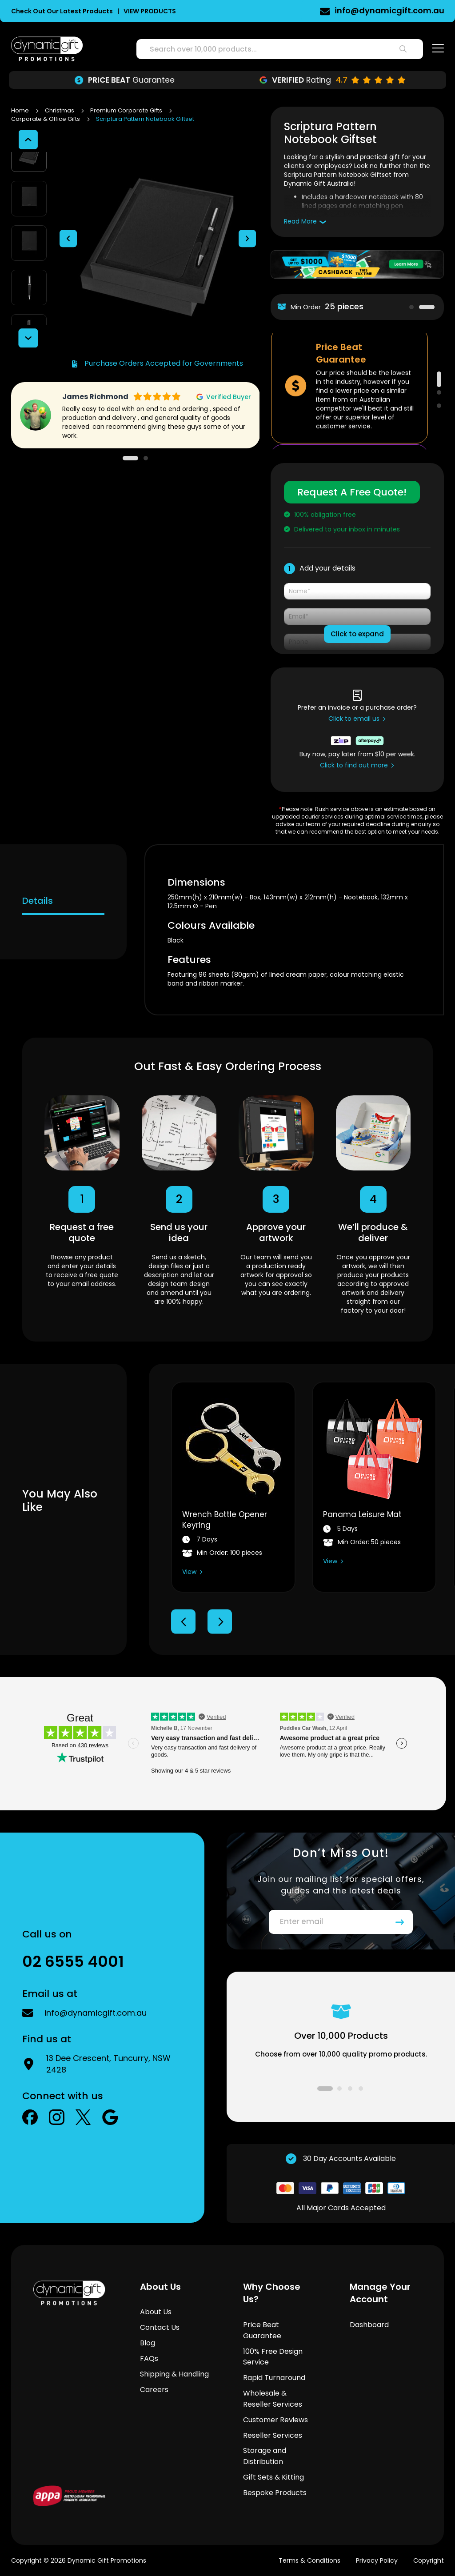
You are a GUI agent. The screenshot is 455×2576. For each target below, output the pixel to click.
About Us (156, 2312)
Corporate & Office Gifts (46, 119)
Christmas (60, 110)
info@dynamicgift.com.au (95, 2012)
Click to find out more (354, 765)
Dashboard (369, 2325)
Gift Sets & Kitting (273, 2477)
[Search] (403, 49)
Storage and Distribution (264, 2456)
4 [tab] (361, 2088)
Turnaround (331, 80)
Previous (183, 1622)
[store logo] (47, 48)
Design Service (124, 80)
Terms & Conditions (309, 2560)
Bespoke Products (275, 2493)
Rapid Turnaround (274, 2377)
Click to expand (357, 634)
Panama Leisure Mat (362, 1514)
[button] (68, 198)
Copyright (428, 2560)
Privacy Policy (377, 2560)
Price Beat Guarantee (262, 2330)
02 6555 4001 (417, 10)
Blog (147, 2343)
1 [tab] (411, 307)
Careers (154, 2389)
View (189, 1571)
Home (20, 110)
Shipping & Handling (174, 2374)
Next (220, 1622)
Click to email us (353, 718)
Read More (300, 221)
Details (37, 901)
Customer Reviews (275, 2420)
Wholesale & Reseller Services (272, 2398)
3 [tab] (439, 405)
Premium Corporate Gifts (127, 110)
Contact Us (160, 2327)
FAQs (149, 2358)
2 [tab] (427, 307)
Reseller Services (272, 2435)
